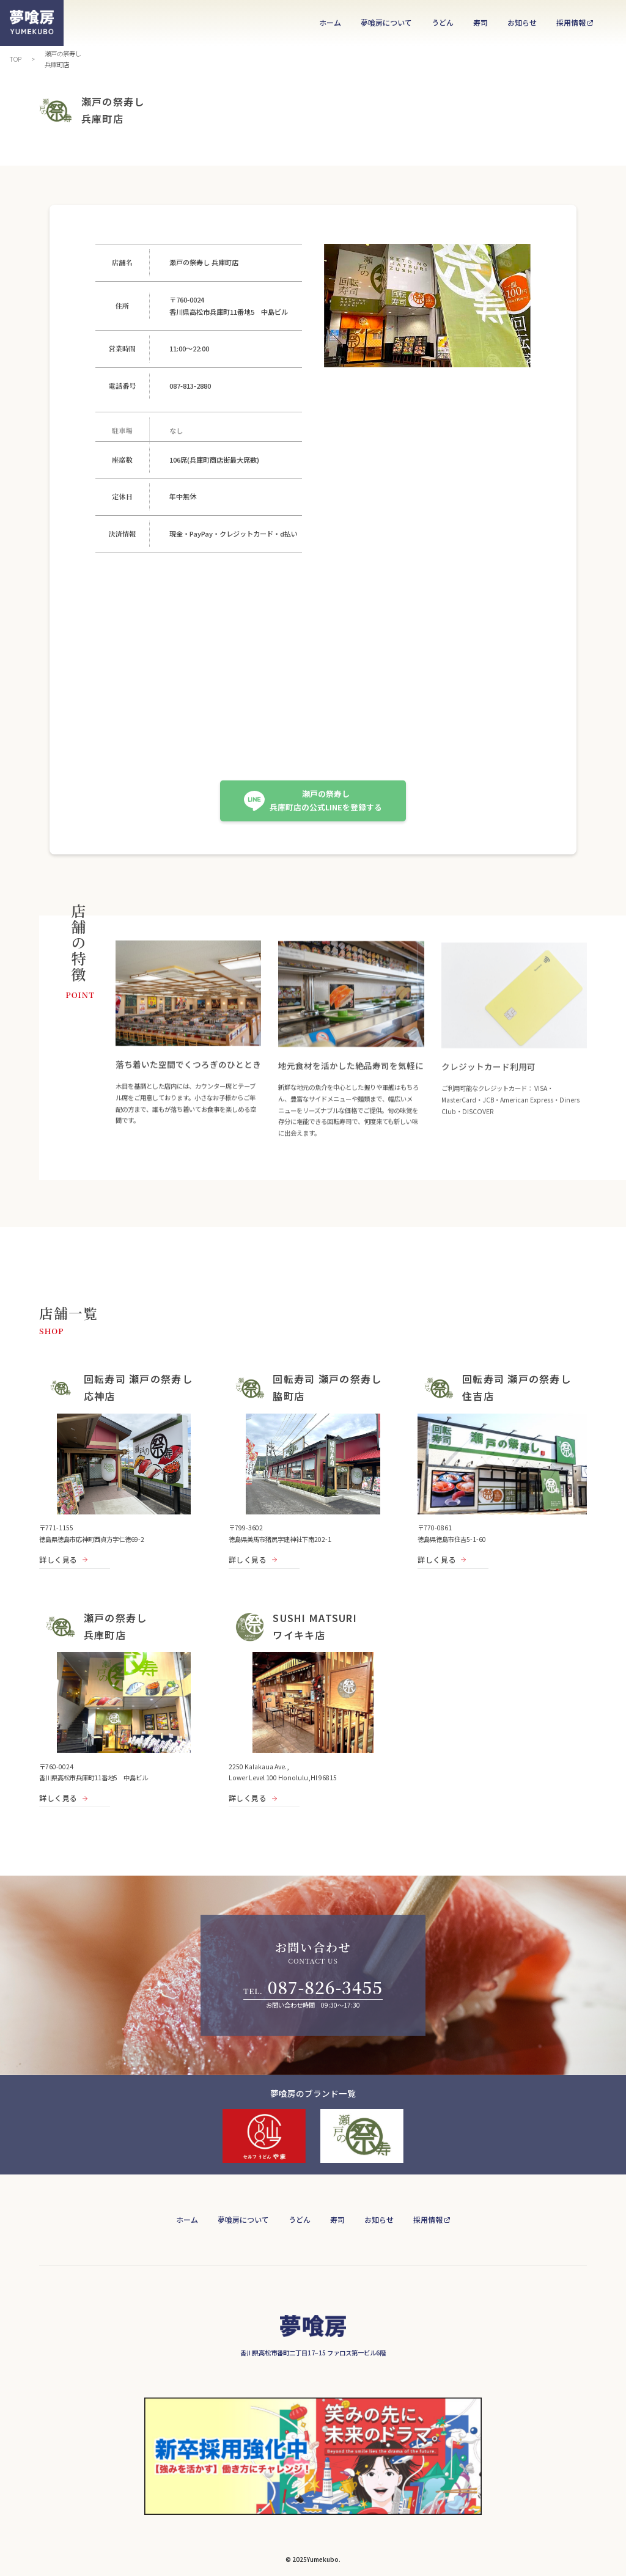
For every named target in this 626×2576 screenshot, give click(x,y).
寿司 (480, 22)
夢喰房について (386, 22)
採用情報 (571, 22)
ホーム (330, 22)
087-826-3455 (325, 1987)
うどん (443, 22)
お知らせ (522, 22)
